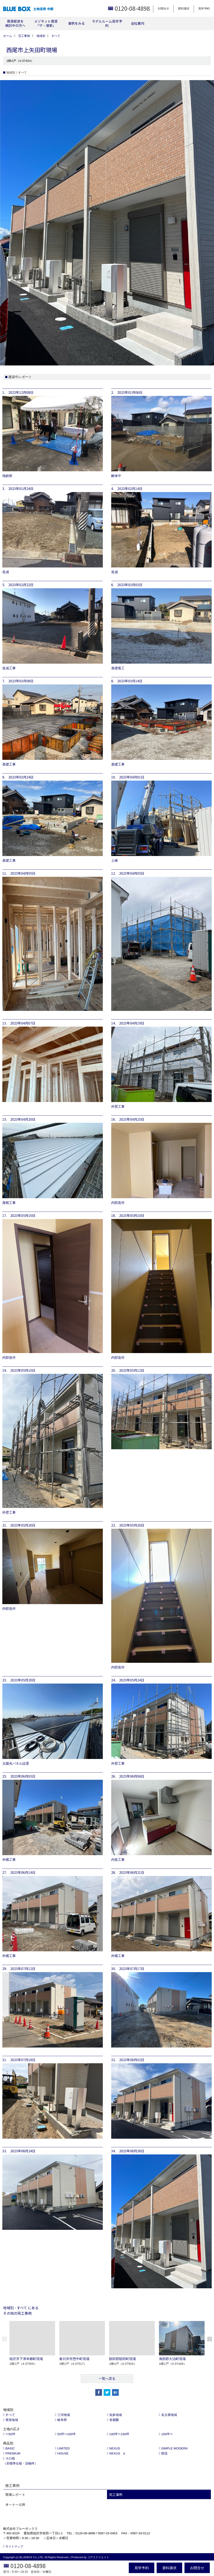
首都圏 (114, 2420)
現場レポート (15, 2494)
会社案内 (137, 23)
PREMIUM (12, 2453)
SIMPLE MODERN (174, 2448)
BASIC (10, 2448)
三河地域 (63, 2415)
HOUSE (62, 2453)
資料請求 (184, 8)
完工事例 (115, 2494)
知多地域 (115, 2415)
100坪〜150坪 (119, 2434)
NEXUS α (117, 2453)
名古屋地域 (169, 2415)
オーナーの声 (15, 2504)
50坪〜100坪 (66, 2434)
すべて (10, 2415)
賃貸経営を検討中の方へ (15, 23)
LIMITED (63, 2448)
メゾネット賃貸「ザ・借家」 (46, 23)
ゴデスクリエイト (98, 2557)
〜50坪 (10, 2434)
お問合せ (163, 8)
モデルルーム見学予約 (107, 23)
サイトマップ (14, 2546)
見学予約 (204, 8)
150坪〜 (167, 2434)
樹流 (164, 2453)
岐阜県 (62, 2420)
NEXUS (114, 2448)
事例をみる (76, 23)
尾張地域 (11, 2420)
